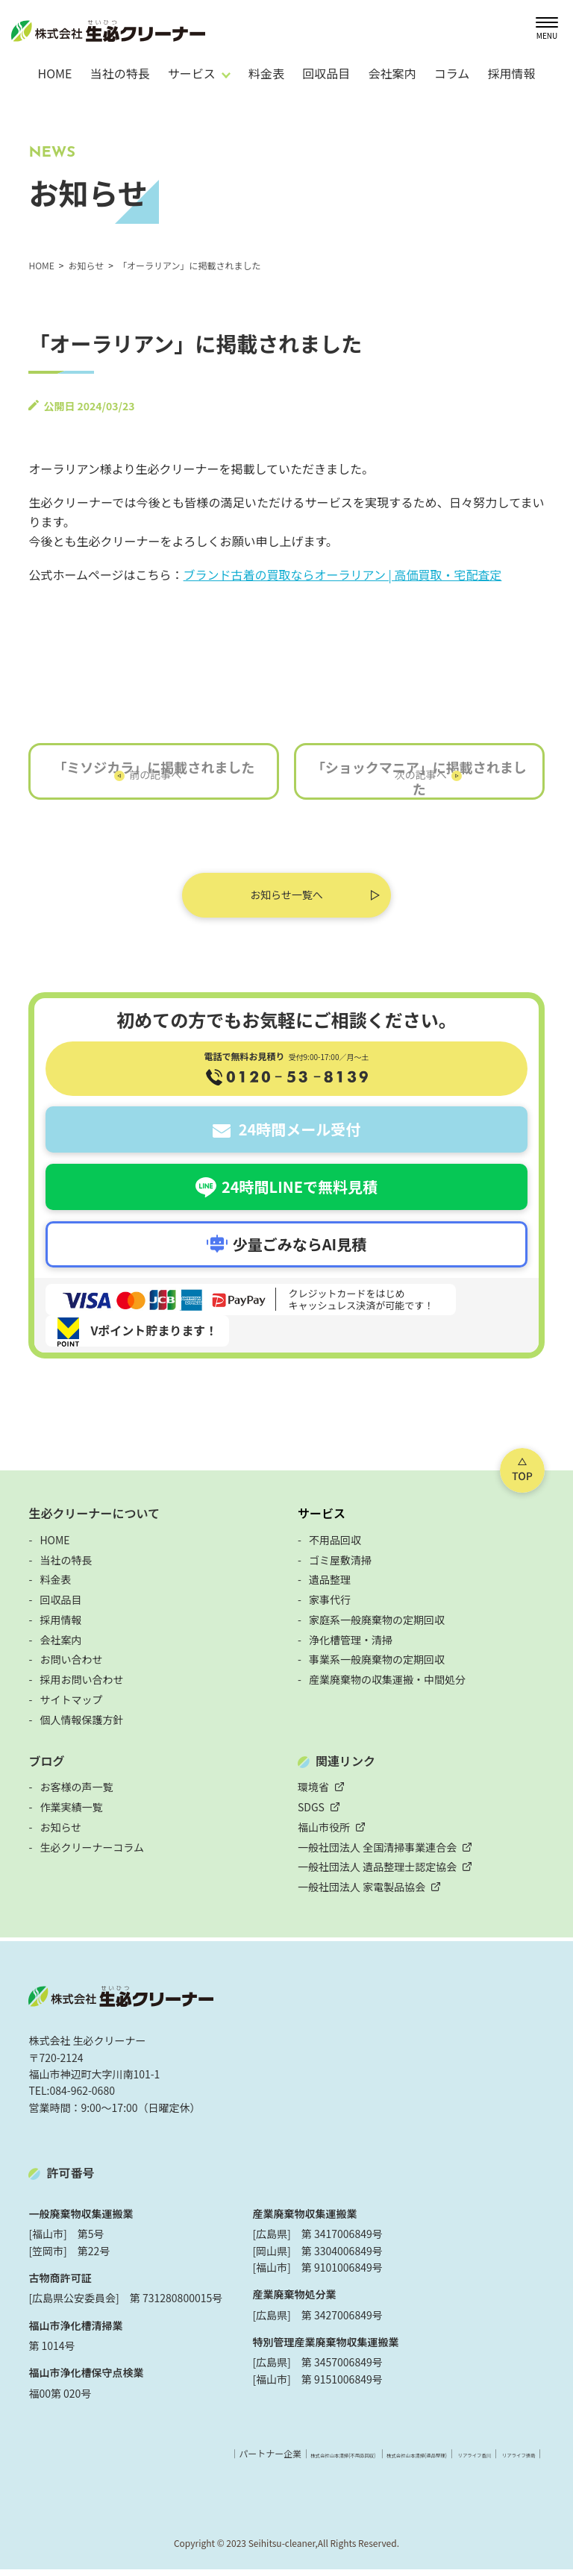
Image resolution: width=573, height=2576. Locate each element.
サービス (321, 1520)
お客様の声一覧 (76, 1794)
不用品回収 (335, 1547)
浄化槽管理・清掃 (350, 1647)
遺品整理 (330, 1586)
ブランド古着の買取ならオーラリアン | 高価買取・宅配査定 (343, 574)
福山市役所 (324, 1834)
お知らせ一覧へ (286, 901)
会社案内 (392, 73)
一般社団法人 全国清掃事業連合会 (377, 1854)
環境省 (313, 1794)
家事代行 (330, 1606)
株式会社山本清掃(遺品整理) (331, 2460)
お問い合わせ (71, 1666)
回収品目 (326, 73)
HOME (54, 73)
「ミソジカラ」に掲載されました (153, 774)
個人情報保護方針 (81, 1727)
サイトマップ (71, 1706)
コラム (452, 73)
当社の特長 (120, 73)
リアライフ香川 (430, 2460)
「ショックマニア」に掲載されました (419, 785)
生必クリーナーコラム (92, 1854)
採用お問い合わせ (81, 1686)
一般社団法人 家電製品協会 (361, 1894)
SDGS (311, 1814)
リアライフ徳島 (504, 2460)
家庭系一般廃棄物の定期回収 (377, 1627)
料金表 (266, 73)
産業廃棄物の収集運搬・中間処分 (387, 1686)
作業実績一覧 (71, 1814)
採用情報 (511, 73)
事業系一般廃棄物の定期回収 (377, 1666)
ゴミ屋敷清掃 (340, 1566)
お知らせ (60, 1834)
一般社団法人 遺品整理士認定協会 (377, 1874)
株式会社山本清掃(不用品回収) (202, 2460)
